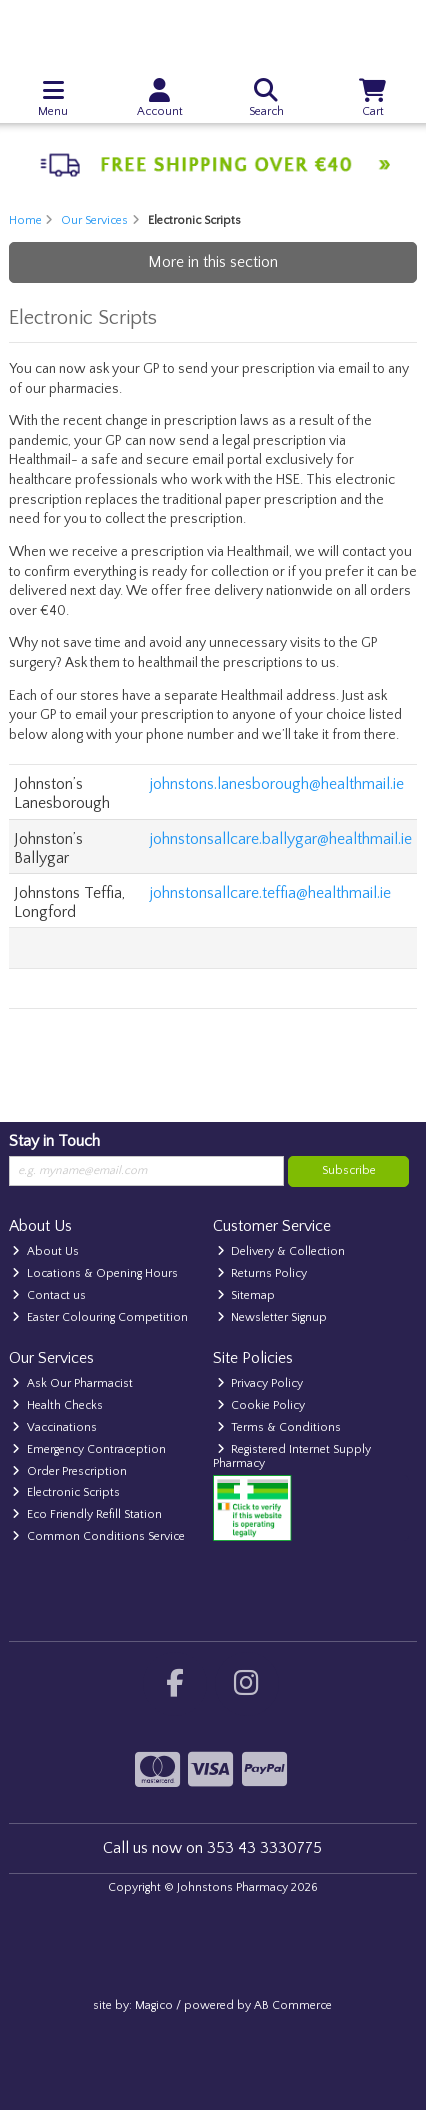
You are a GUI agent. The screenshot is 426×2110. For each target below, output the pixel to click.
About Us (45, 1251)
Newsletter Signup (272, 1317)
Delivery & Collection (281, 1251)
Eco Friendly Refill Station (87, 1514)
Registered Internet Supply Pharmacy (292, 1456)
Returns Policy (262, 1273)
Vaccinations (54, 1427)
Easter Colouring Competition (100, 1317)
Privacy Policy (260, 1383)
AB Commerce (293, 2005)
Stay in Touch (54, 1141)
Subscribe (349, 1170)
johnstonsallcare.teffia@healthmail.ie (270, 893)
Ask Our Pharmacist (72, 1383)
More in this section (213, 262)
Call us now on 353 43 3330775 (212, 1848)
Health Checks (57, 1405)
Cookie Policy (261, 1405)
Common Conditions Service (98, 1536)
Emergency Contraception (89, 1449)
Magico (154, 2005)
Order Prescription (69, 1471)
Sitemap (246, 1295)
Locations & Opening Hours (95, 1273)
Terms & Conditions (279, 1427)
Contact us (49, 1295)
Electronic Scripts (66, 1492)
